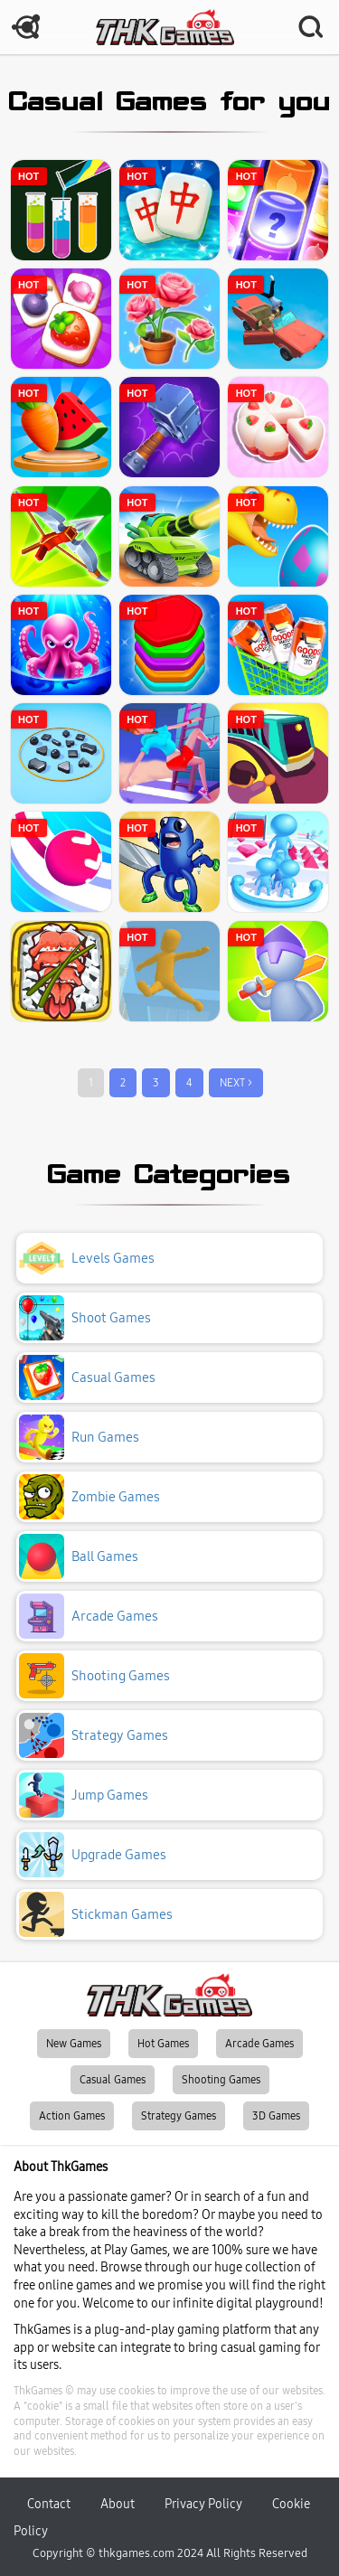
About (117, 2504)
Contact (49, 2504)
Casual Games (113, 2079)
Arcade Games (259, 2043)
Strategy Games (178, 2116)
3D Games (276, 2116)
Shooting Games (221, 2079)
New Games (73, 2043)
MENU (27, 27)
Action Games (72, 2116)
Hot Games (163, 2043)
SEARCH (312, 27)
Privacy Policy (203, 2504)
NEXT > (236, 1082)
